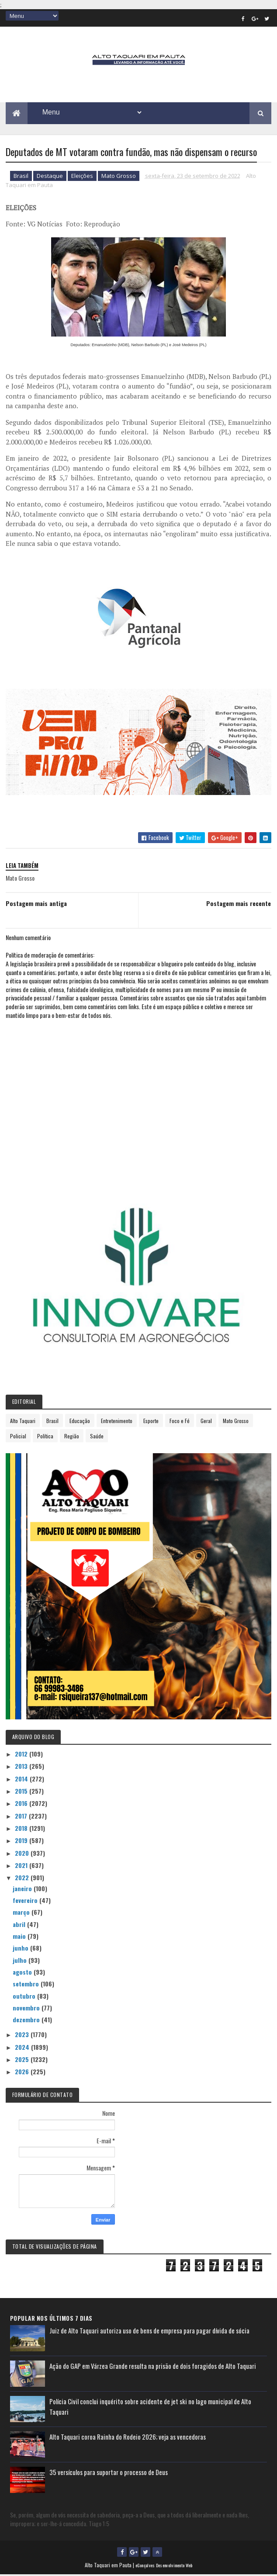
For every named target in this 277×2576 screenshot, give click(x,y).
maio (20, 1937)
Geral (206, 1422)
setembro (27, 1984)
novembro (27, 2009)
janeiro (23, 1889)
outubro (25, 1997)
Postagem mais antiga (36, 904)
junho (21, 1949)
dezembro (27, 2020)
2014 (22, 1779)
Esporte (151, 1422)
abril (20, 1925)
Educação (79, 1422)
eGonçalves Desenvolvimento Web (164, 2566)
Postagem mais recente (238, 904)
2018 (22, 1829)
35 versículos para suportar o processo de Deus (108, 2473)
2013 (22, 1767)
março (22, 1913)
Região (71, 1437)
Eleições (82, 177)
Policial (18, 1437)
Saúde (97, 1437)
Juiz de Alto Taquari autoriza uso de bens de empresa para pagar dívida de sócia (149, 2331)
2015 (22, 1792)
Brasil (21, 177)
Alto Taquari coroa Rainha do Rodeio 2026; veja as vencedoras (127, 2438)
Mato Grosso (118, 177)
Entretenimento (116, 1422)
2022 (23, 1878)
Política (45, 1437)
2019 (22, 1841)
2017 (22, 1817)
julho (20, 1961)
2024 (23, 2048)
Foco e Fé (180, 1422)
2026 (23, 2072)
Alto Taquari (22, 1422)
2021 (22, 1866)
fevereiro (26, 1901)
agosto (23, 1973)
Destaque (50, 177)
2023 (23, 2035)
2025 (23, 2060)
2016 (22, 1804)
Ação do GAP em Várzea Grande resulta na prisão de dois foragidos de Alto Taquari (152, 2367)
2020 (23, 1853)
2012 (22, 1755)
